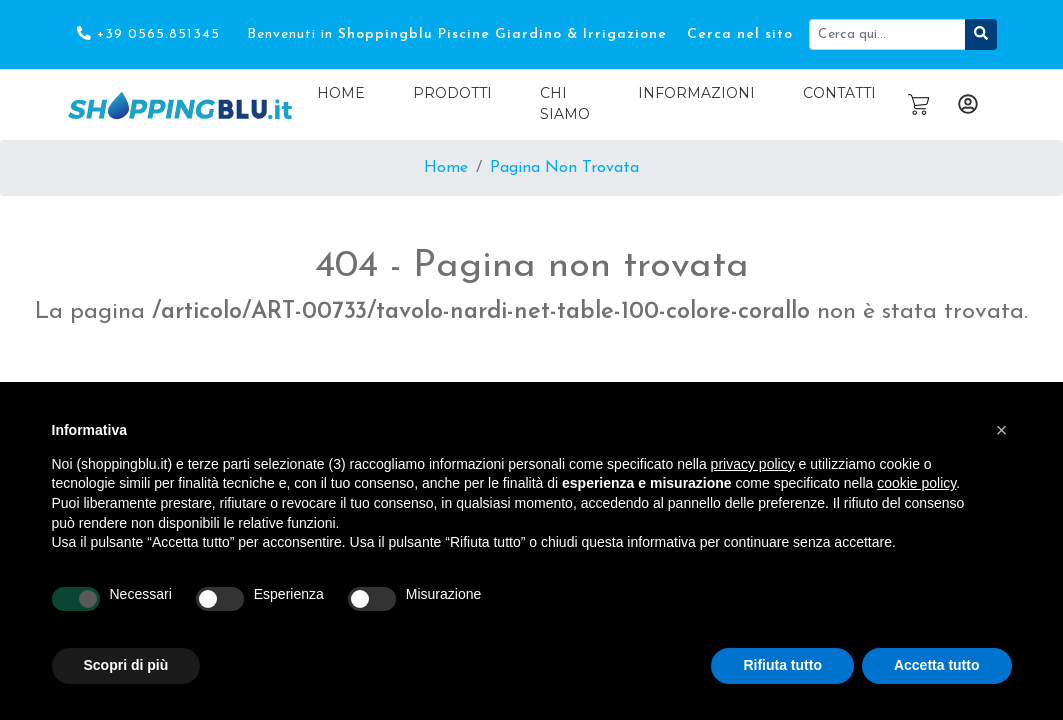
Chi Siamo (565, 103)
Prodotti (452, 93)
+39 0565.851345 (148, 34)
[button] (1002, 430)
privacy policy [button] (753, 464)
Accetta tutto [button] (937, 665)
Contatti (839, 93)
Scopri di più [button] (126, 665)
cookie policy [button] (916, 483)
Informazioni (696, 93)
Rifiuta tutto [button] (782, 665)
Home (341, 93)
